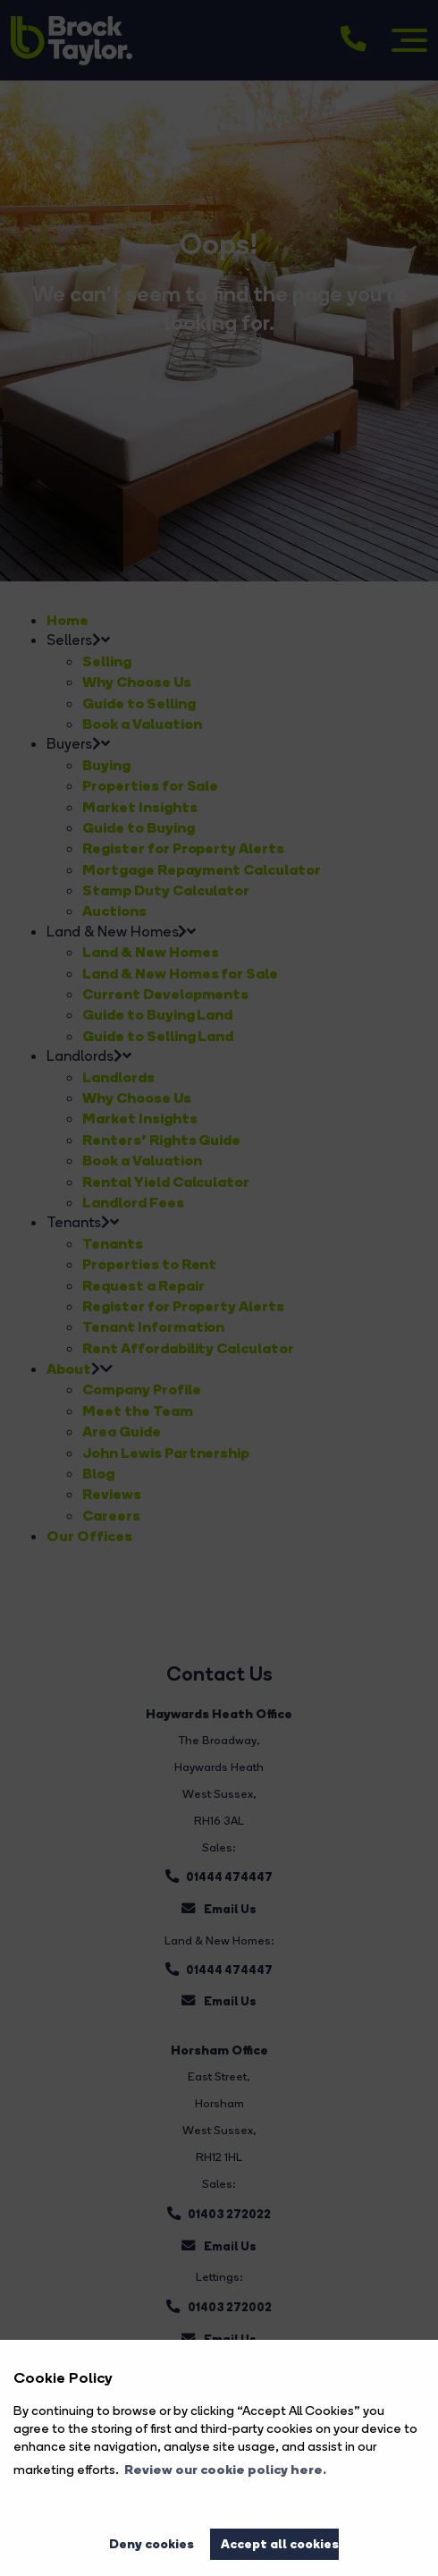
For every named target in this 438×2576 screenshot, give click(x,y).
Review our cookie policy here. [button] (225, 2470)
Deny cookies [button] (151, 2544)
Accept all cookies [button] (280, 2544)
